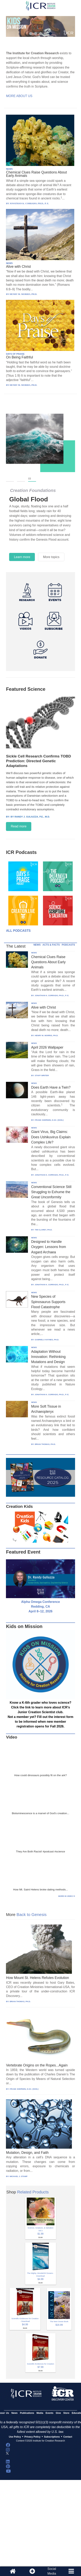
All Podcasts (18, 930)
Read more (18, 826)
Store (66, 2413)
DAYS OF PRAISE (15, 354)
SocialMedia (51, 2571)
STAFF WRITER (42, 1075)
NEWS (9, 169)
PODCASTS (68, 944)
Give (58, 2413)
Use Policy (15, 2436)
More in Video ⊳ (66, 1896)
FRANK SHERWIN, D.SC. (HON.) (49, 1120)
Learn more (22, 557)
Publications (27, 2413)
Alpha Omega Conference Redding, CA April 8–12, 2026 (40, 1606)
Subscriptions (52, 2436)
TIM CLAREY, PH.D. (43, 1230)
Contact (67, 2436)
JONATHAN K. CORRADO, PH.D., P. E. (52, 995)
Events (49, 2413)
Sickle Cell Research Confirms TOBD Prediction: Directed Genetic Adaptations (38, 761)
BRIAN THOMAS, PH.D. (45, 1444)
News (14, 2413)
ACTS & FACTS (51, 944)
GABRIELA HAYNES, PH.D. (47, 1339)
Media (39, 2413)
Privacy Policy (32, 2436)
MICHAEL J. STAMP (19, 2176)
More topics (51, 557)
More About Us (19, 96)
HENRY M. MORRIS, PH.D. (46, 1035)
